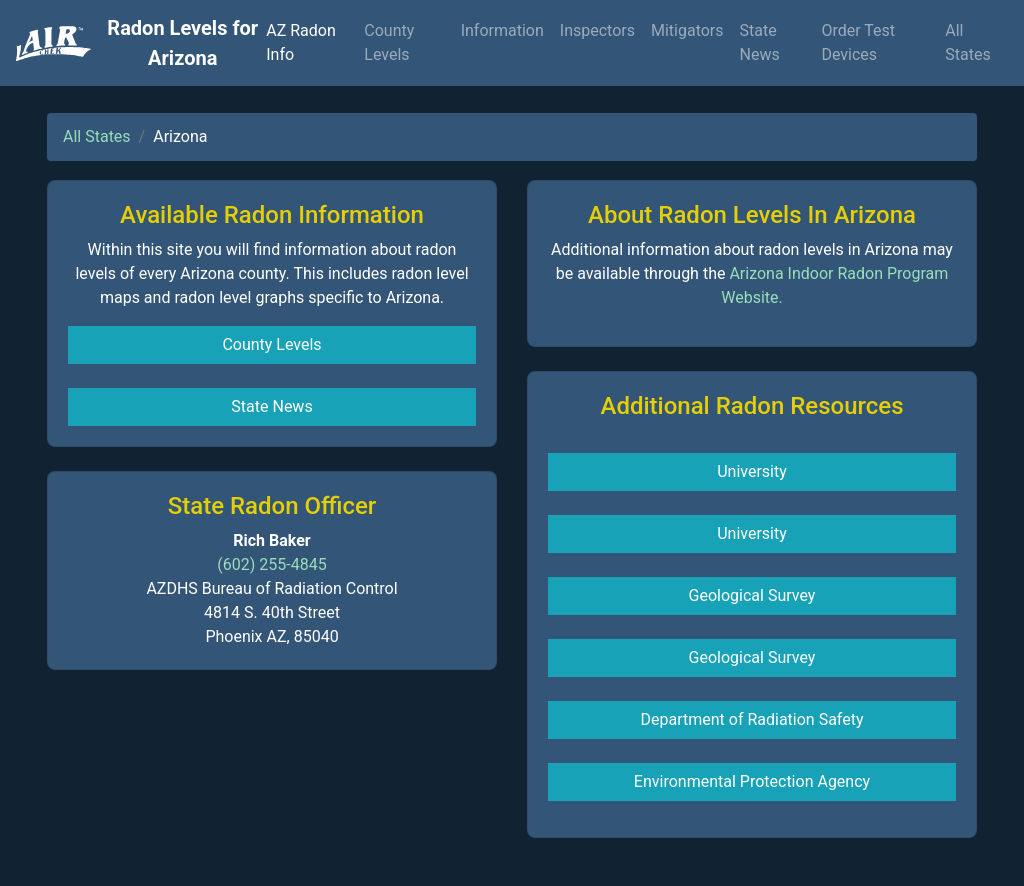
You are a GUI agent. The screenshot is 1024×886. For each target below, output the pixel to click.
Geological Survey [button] (752, 595)
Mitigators (687, 30)
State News (760, 42)
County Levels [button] (271, 344)
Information (502, 30)
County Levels (389, 42)
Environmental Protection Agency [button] (752, 781)
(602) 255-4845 (271, 564)
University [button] (752, 471)
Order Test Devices (858, 42)
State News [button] (271, 406)
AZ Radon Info (301, 42)
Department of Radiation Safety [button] (751, 719)
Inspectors (597, 30)
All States (967, 42)
